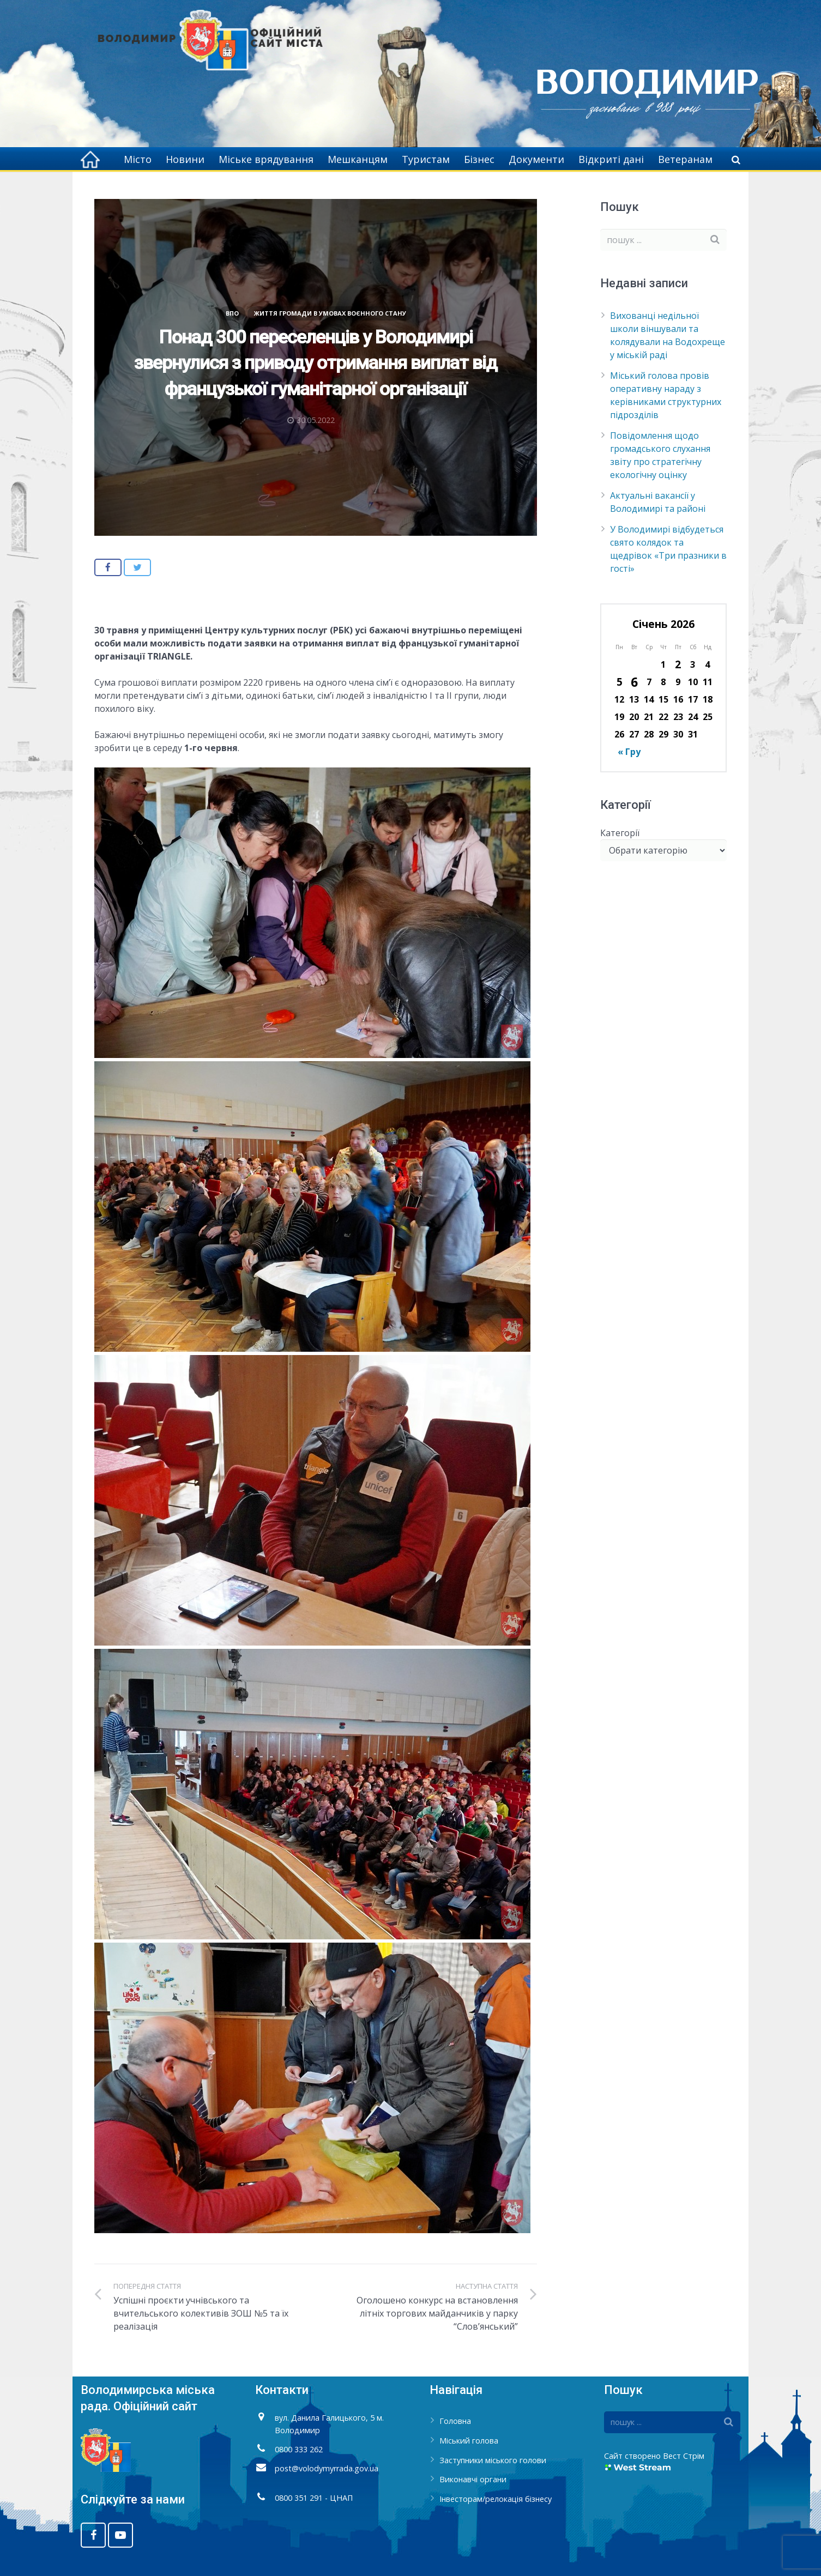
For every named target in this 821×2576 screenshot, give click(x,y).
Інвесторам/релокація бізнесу (495, 2499)
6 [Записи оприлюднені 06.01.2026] (634, 682)
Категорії (619, 833)
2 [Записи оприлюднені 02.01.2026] (678, 664)
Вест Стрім (683, 2456)
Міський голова (468, 2440)
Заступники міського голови (492, 2460)
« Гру (629, 752)
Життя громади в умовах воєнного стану (330, 313)
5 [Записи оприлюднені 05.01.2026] (620, 681)
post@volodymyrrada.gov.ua (326, 2468)
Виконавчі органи (472, 2479)
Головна (455, 2421)
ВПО (232, 313)
